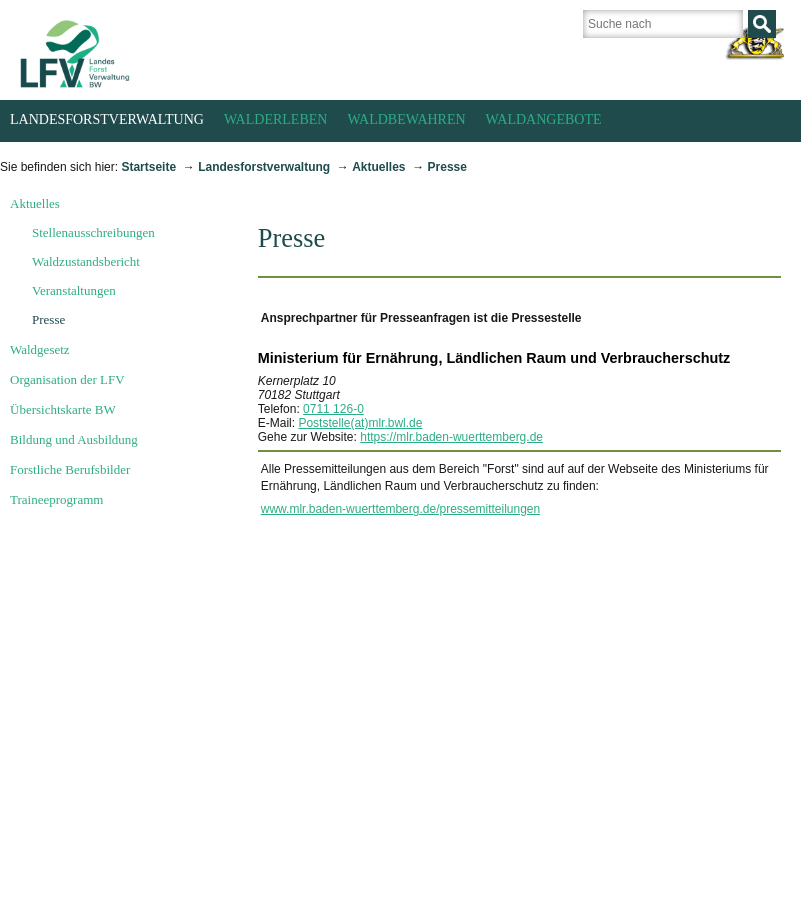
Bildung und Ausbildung (74, 439)
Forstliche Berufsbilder (70, 469)
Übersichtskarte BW (63, 409)
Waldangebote (544, 119)
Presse (447, 167)
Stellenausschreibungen (93, 232)
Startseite (148, 167)
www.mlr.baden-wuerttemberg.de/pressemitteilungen (400, 509)
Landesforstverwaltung (107, 119)
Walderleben (275, 119)
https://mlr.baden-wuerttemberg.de (451, 437)
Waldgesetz (40, 349)
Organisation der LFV (67, 379)
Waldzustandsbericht (86, 261)
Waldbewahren (406, 119)
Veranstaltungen (74, 290)
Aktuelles (378, 167)
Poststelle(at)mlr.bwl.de (360, 423)
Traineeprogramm (56, 499)
